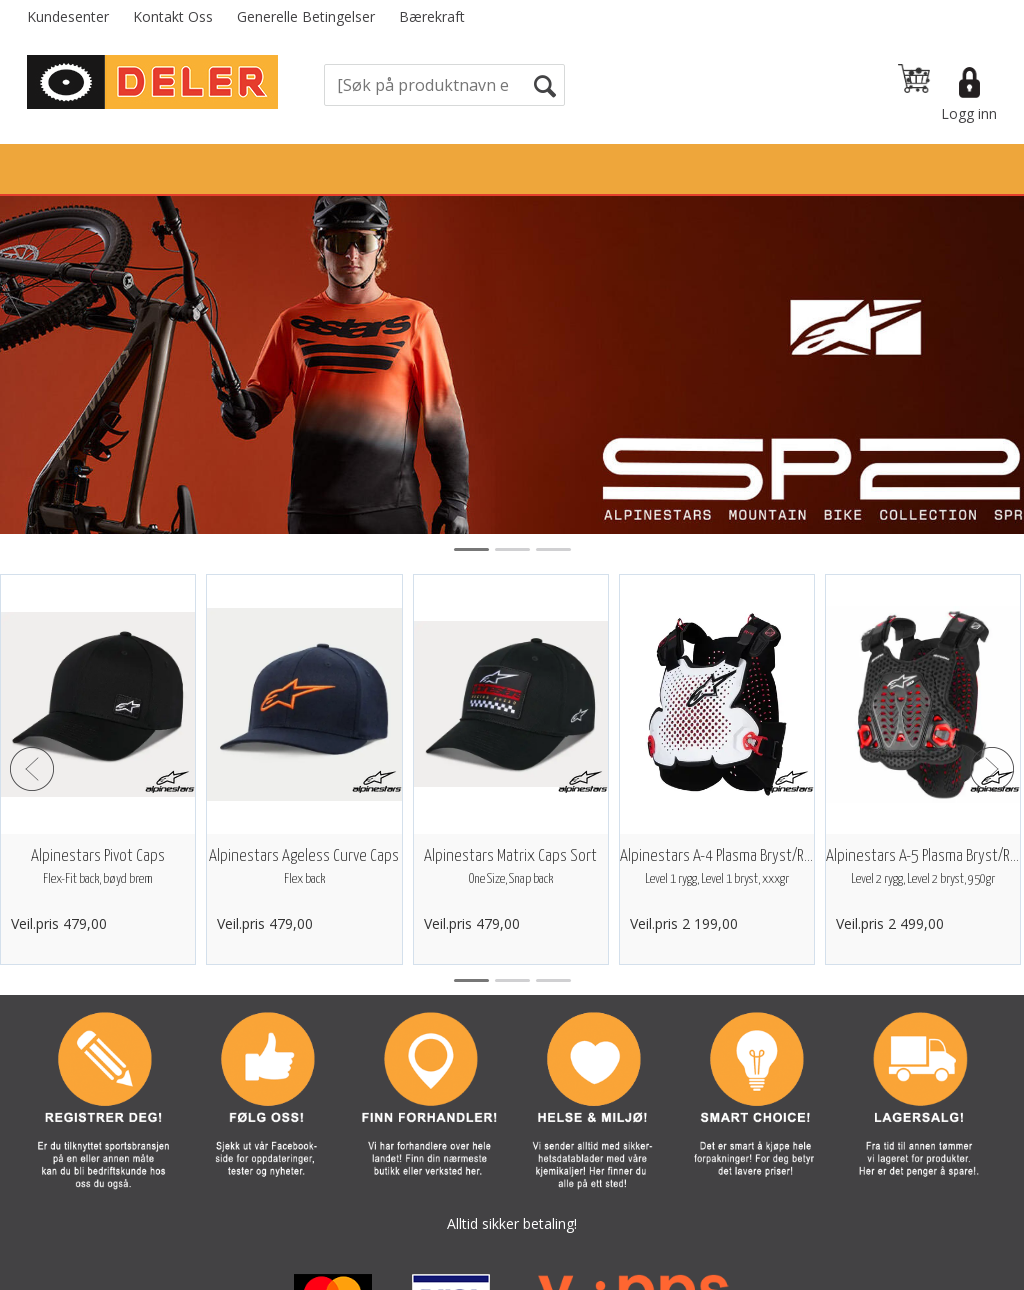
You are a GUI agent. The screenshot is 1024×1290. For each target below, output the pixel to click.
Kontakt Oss (173, 16)
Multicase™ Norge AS (873, 1269)
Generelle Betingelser (306, 16)
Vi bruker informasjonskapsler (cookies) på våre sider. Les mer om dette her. (512, 1229)
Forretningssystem (545, 1269)
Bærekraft (432, 16)
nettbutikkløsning (686, 1269)
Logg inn (969, 113)
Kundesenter (68, 16)
